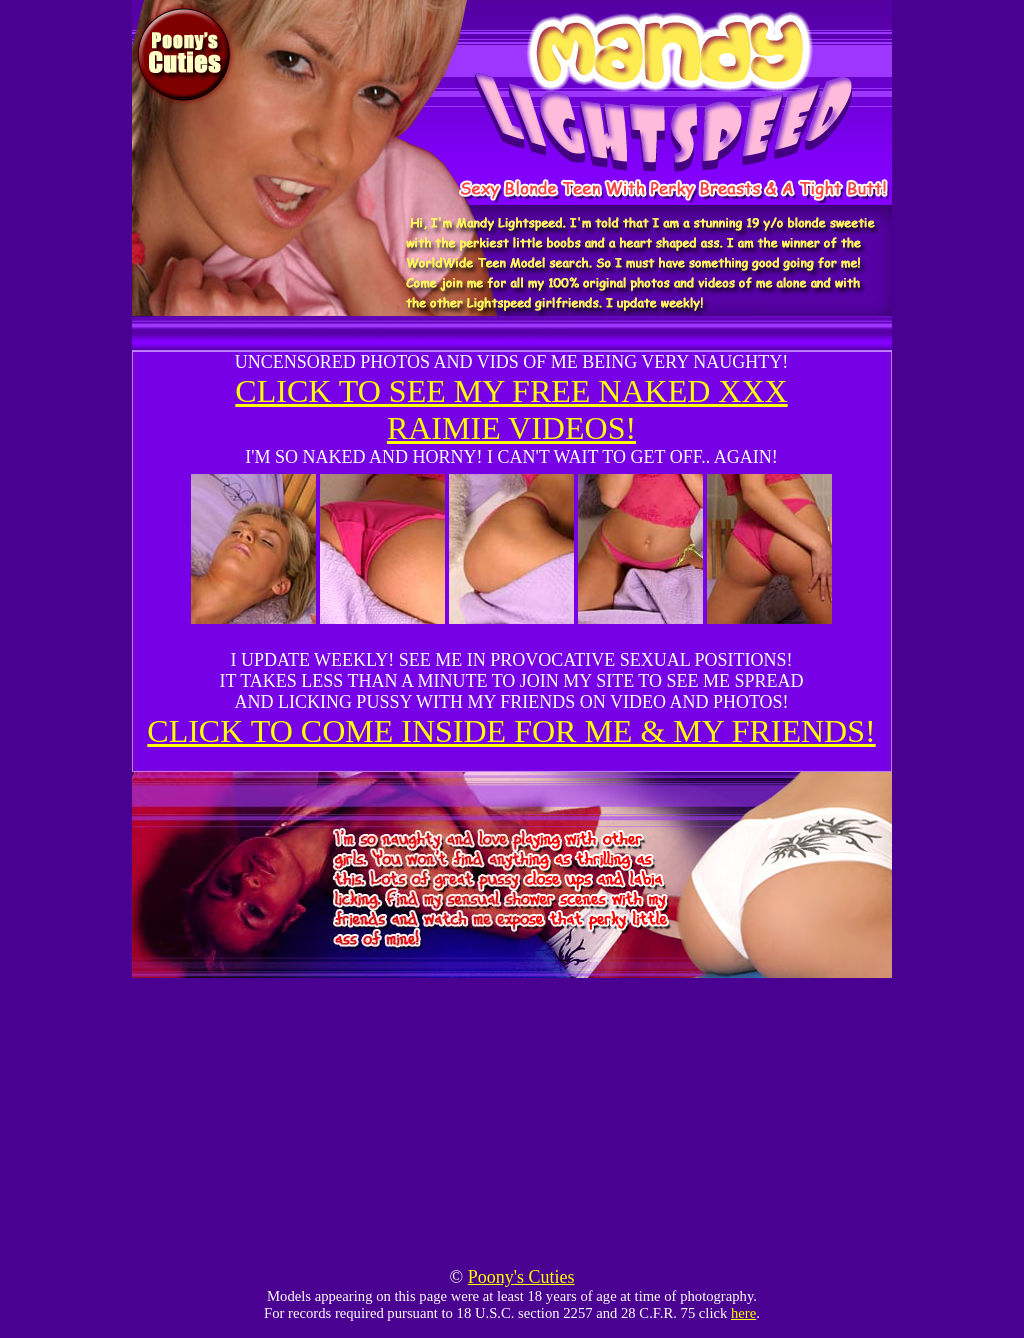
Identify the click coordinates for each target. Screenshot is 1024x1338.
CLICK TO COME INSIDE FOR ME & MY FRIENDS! (511, 731)
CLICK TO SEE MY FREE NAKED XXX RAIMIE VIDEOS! (511, 409)
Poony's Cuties (521, 1277)
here (743, 1313)
